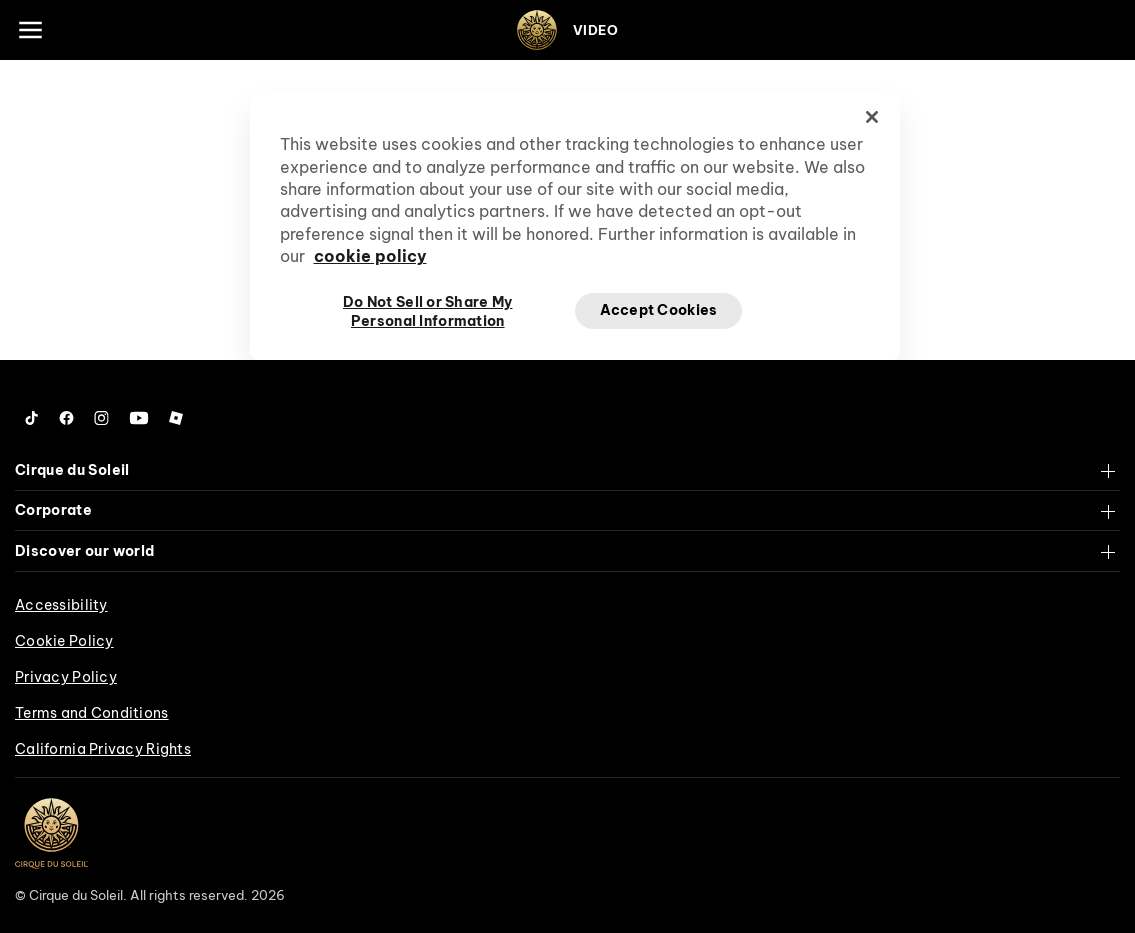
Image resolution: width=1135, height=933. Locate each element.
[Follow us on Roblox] (176, 418)
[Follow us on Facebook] (66, 418)
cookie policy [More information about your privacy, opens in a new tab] (370, 256)
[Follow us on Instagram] (101, 418)
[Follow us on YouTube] (139, 418)
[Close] (872, 117)
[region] (575, 226)
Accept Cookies (659, 310)
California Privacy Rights (103, 749)
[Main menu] (30, 30)
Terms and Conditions (92, 713)
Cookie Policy (64, 641)
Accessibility (61, 605)
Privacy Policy (66, 677)
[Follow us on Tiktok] (32, 418)
